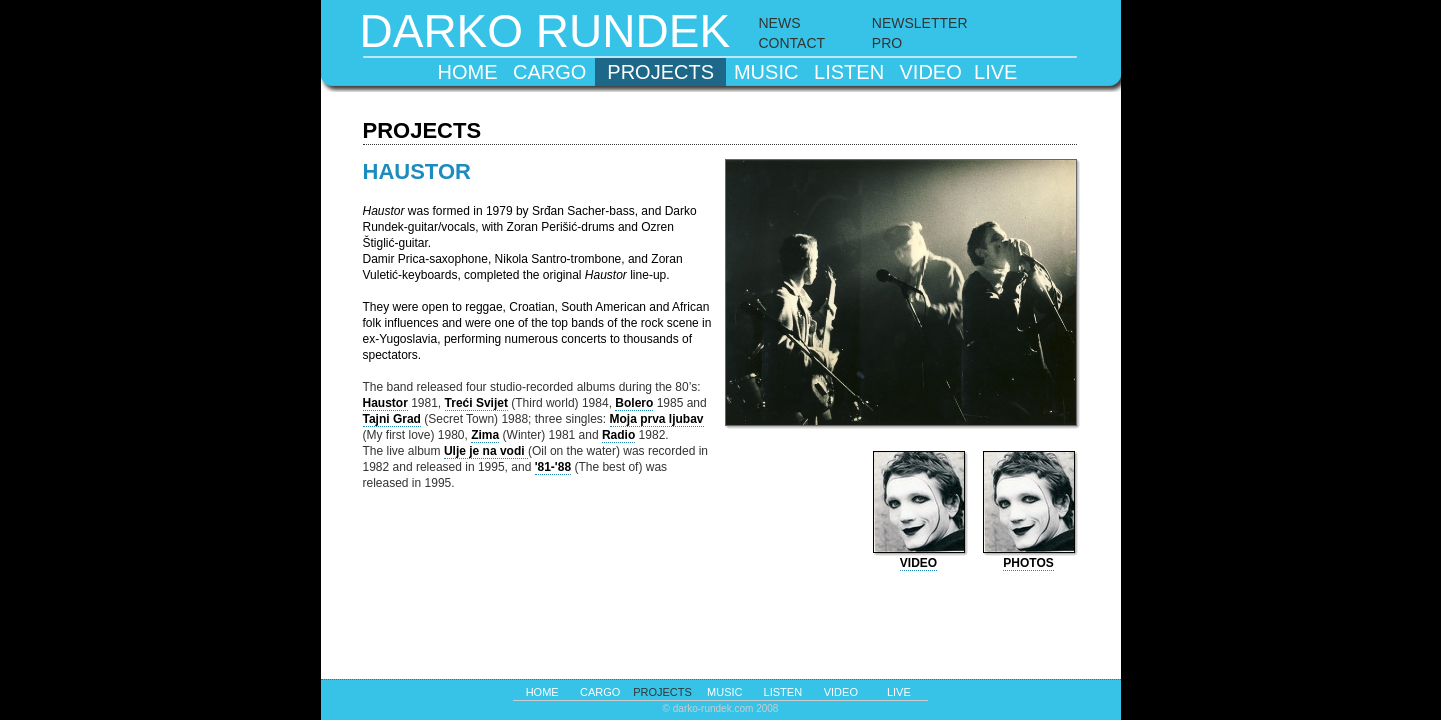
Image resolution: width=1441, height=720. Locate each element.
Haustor (385, 403)
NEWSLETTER (920, 23)
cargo (549, 72)
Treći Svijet (476, 403)
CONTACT (792, 43)
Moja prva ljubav (657, 419)
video (931, 72)
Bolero (634, 403)
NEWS (780, 23)
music (766, 72)
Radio (618, 435)
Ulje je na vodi (486, 451)
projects (660, 72)
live (995, 72)
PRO (887, 43)
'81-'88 (553, 467)
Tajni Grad (392, 419)
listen (849, 72)
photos (1028, 563)
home (467, 72)
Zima (485, 435)
